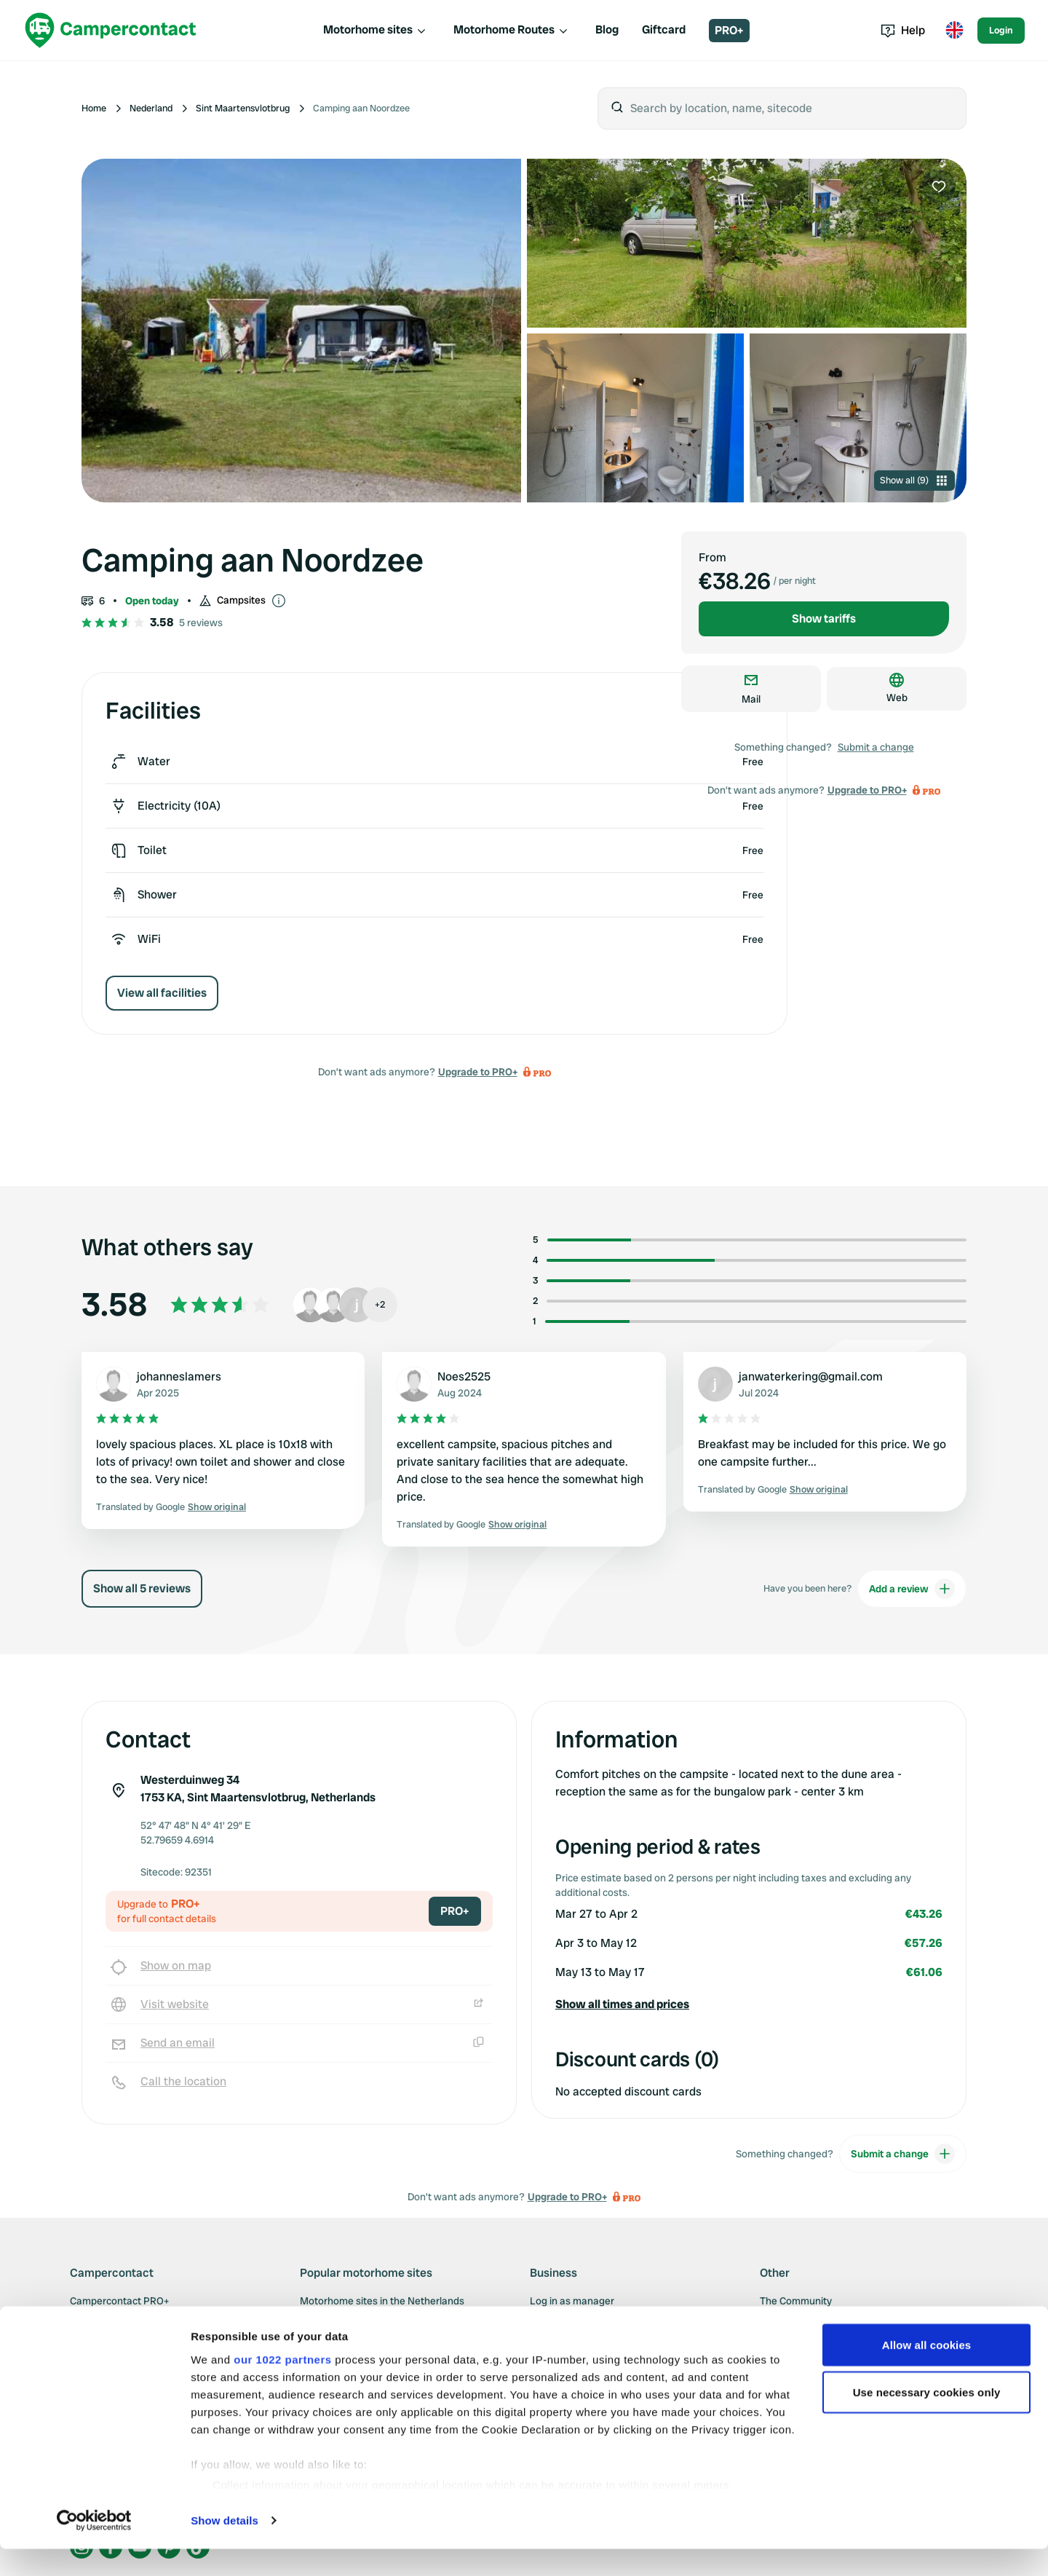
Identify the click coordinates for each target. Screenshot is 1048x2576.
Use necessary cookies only (927, 2420)
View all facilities (162, 992)
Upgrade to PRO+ (477, 1071)
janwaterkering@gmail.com (811, 1376)
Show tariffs (824, 618)
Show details (224, 2547)
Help (903, 30)
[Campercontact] (110, 30)
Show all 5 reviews (142, 1588)
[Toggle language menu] (954, 30)
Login (1001, 30)
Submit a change (876, 747)
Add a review (912, 1589)
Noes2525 (464, 1376)
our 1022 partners (282, 2386)
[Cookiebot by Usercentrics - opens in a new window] (94, 2548)
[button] (748, 2004)
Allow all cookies (927, 2372)
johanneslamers (179, 1376)
